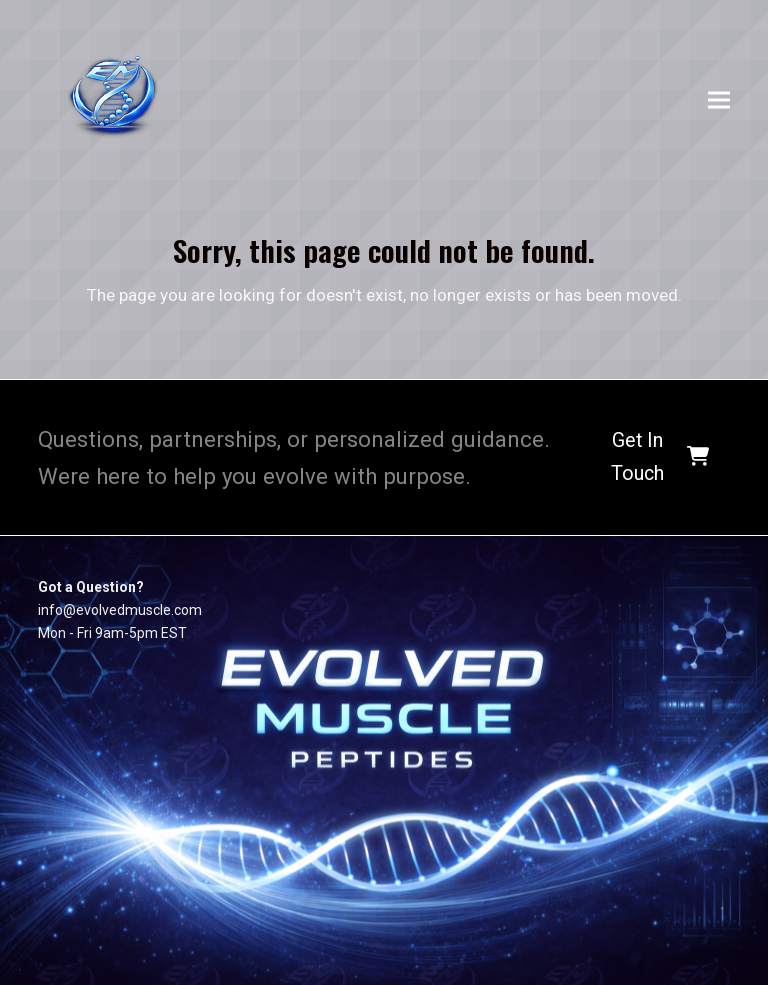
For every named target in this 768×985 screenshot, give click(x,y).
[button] (719, 100)
